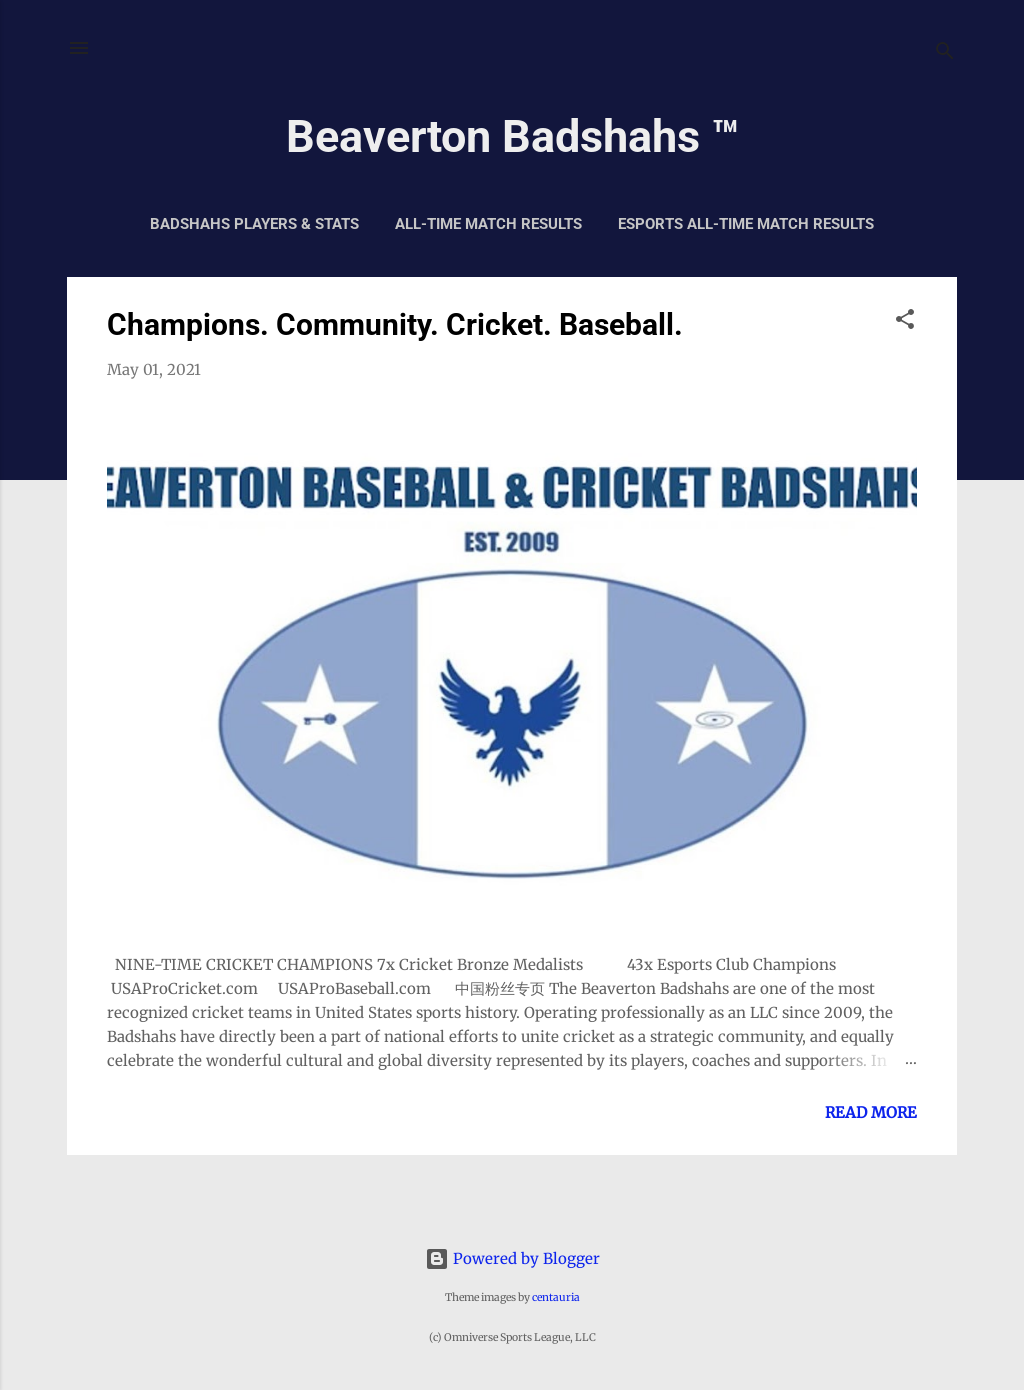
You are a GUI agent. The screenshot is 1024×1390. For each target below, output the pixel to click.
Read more (871, 1112)
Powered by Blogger (512, 1258)
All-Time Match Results (488, 224)
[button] (905, 322)
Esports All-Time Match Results (746, 224)
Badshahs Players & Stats (254, 224)
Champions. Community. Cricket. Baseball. (395, 324)
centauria (556, 1297)
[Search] (945, 54)
